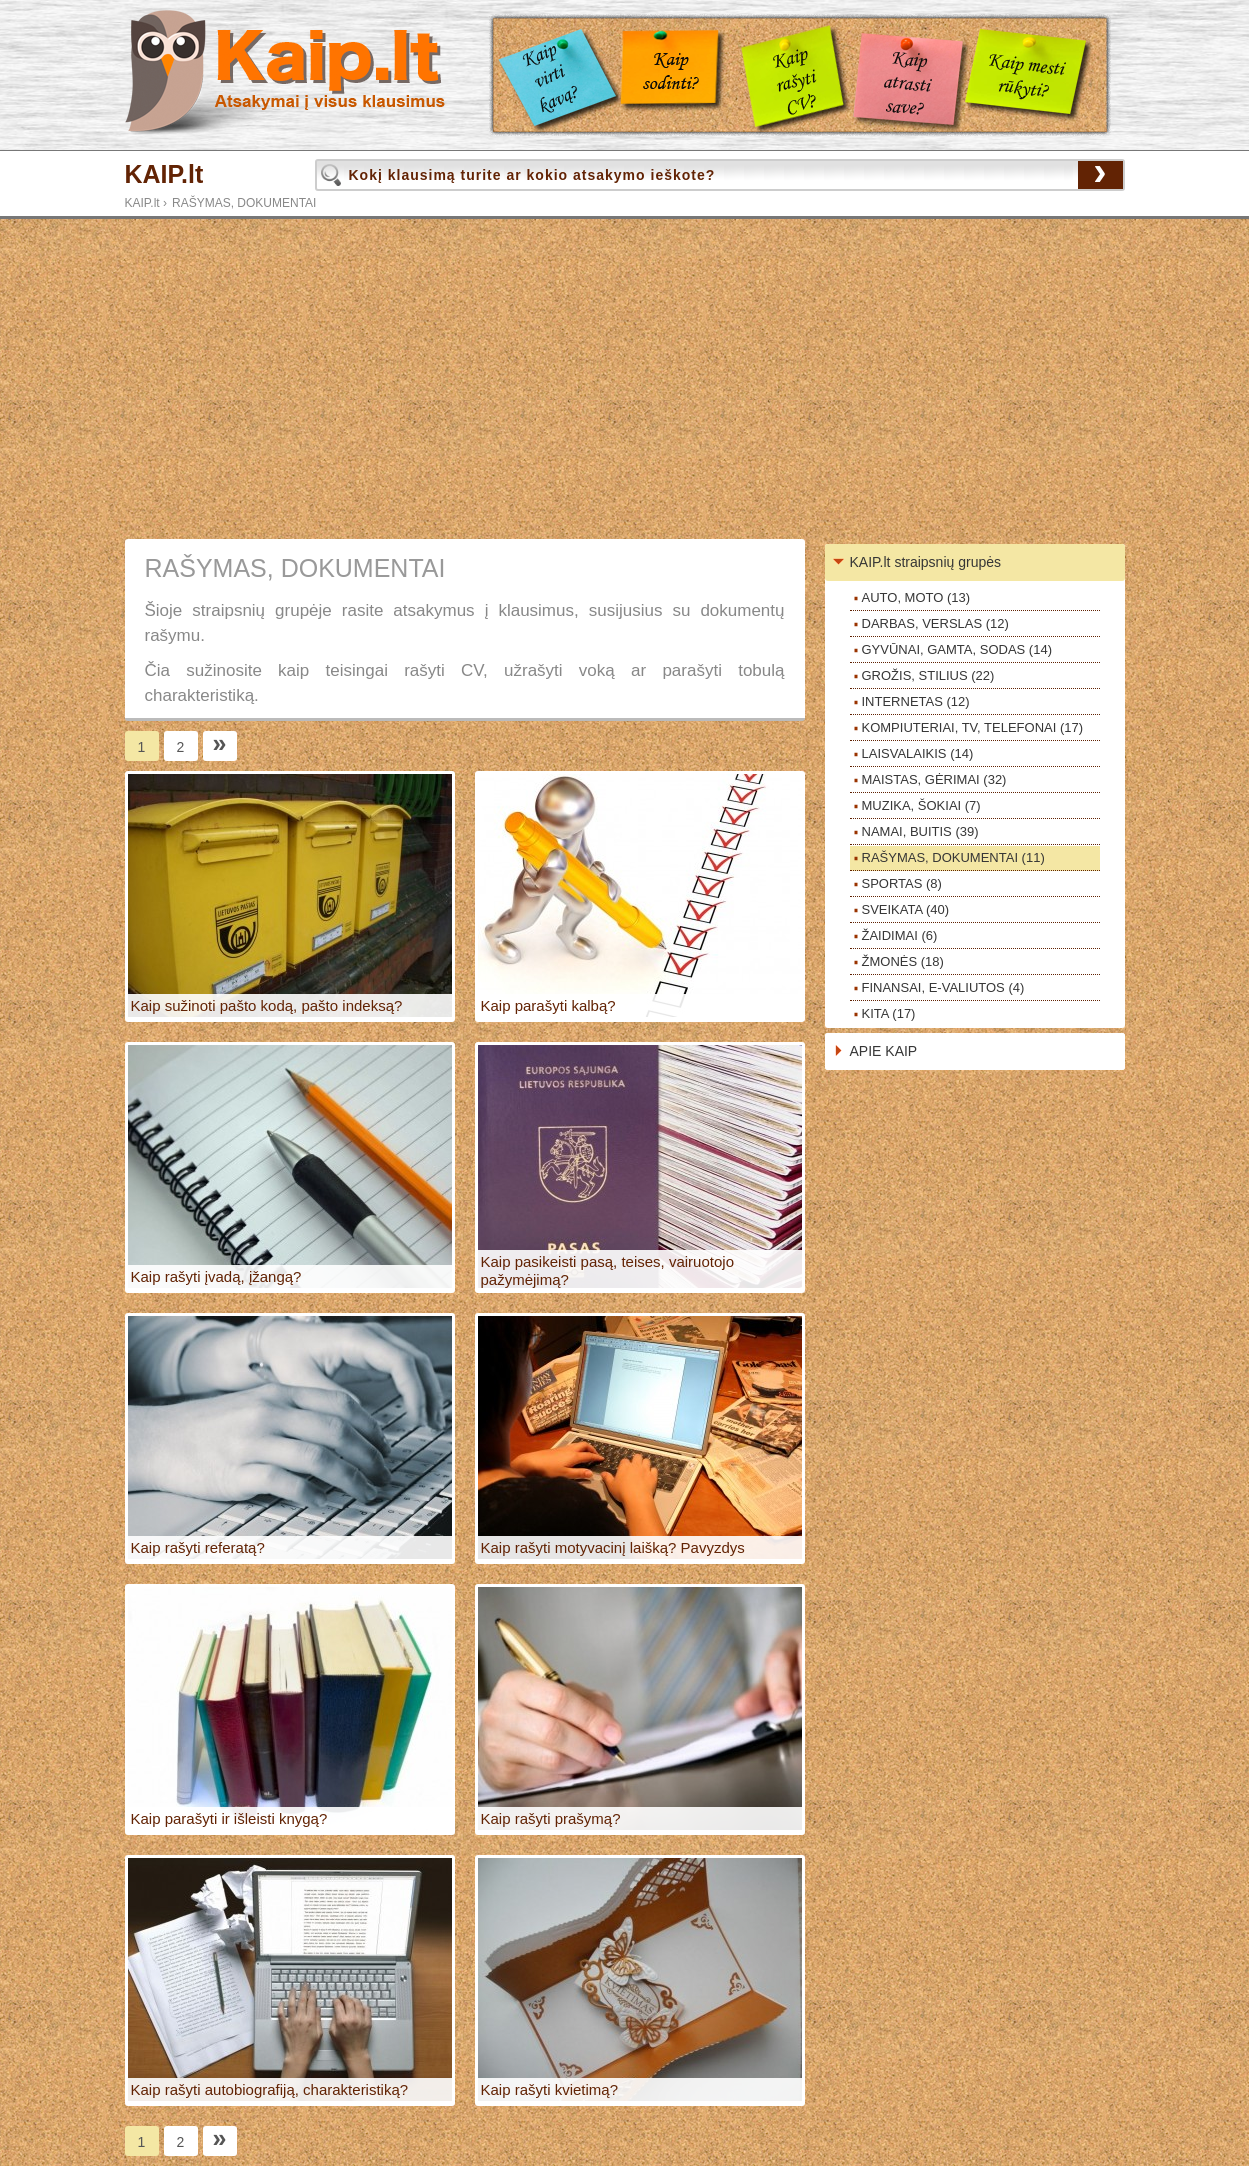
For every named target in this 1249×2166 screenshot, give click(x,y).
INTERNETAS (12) (916, 701)
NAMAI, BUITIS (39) (920, 831)
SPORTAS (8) (902, 883)
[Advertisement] (625, 379)
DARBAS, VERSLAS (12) (935, 623)
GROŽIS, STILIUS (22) (928, 675)
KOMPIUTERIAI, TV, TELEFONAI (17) (973, 727)
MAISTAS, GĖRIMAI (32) (934, 779)
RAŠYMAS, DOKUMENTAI (244, 203)
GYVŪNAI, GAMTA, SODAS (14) (957, 649)
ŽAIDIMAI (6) (900, 935)
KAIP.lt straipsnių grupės (926, 562)
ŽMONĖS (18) (903, 961)
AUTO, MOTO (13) (916, 597)
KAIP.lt (164, 174)
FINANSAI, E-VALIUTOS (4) (943, 987)
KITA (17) (889, 1013)
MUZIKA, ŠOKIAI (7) (921, 805)
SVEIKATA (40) (906, 909)
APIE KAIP (884, 1051)
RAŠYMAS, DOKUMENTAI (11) (953, 857)
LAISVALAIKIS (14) (918, 753)
